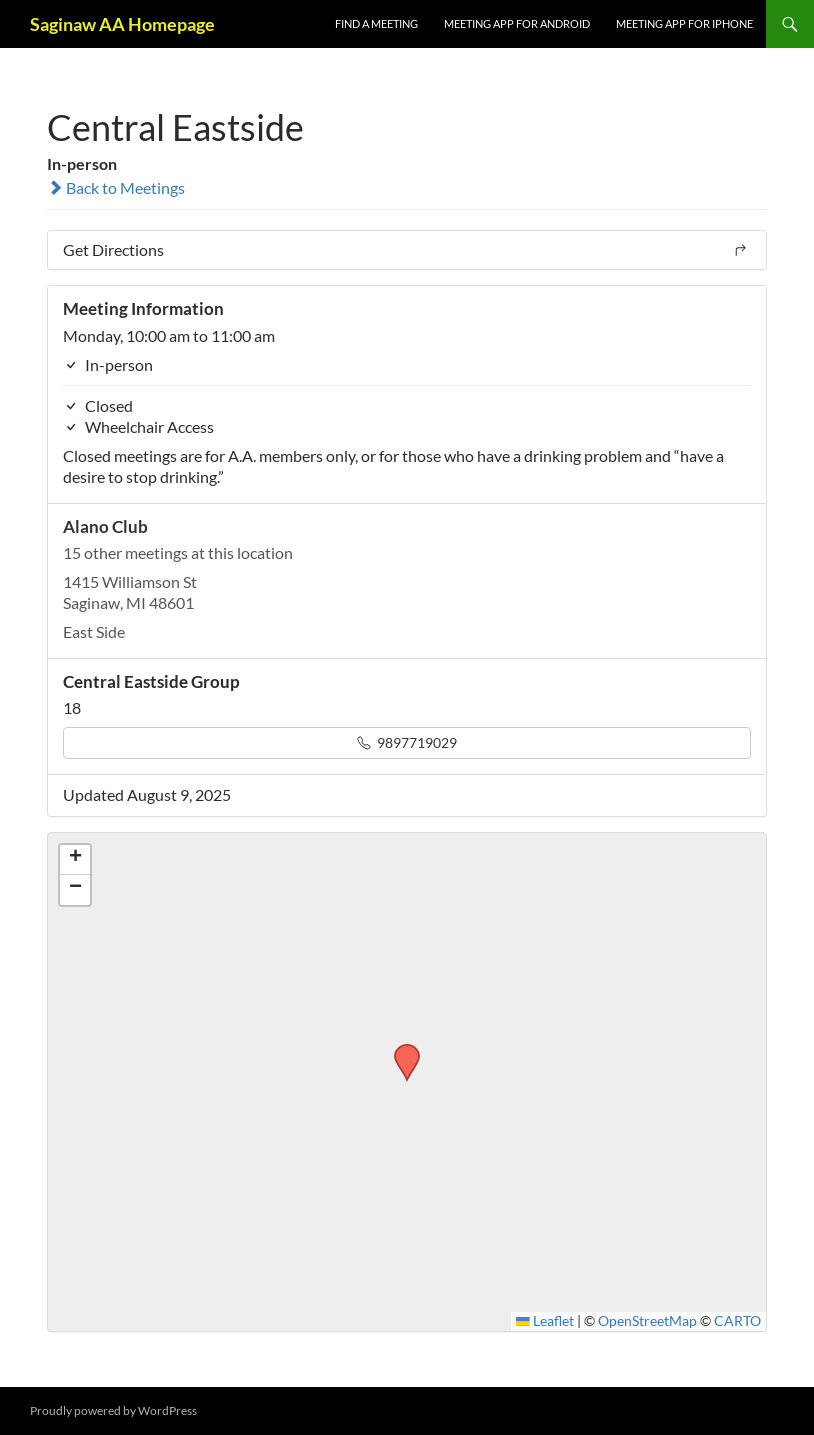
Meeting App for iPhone (684, 23)
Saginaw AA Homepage (122, 24)
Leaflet (545, 1321)
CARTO (737, 1321)
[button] (400, 1050)
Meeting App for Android (517, 23)
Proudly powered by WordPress (113, 1410)
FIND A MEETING (376, 23)
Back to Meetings (116, 187)
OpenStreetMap (647, 1321)
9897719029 (407, 742)
